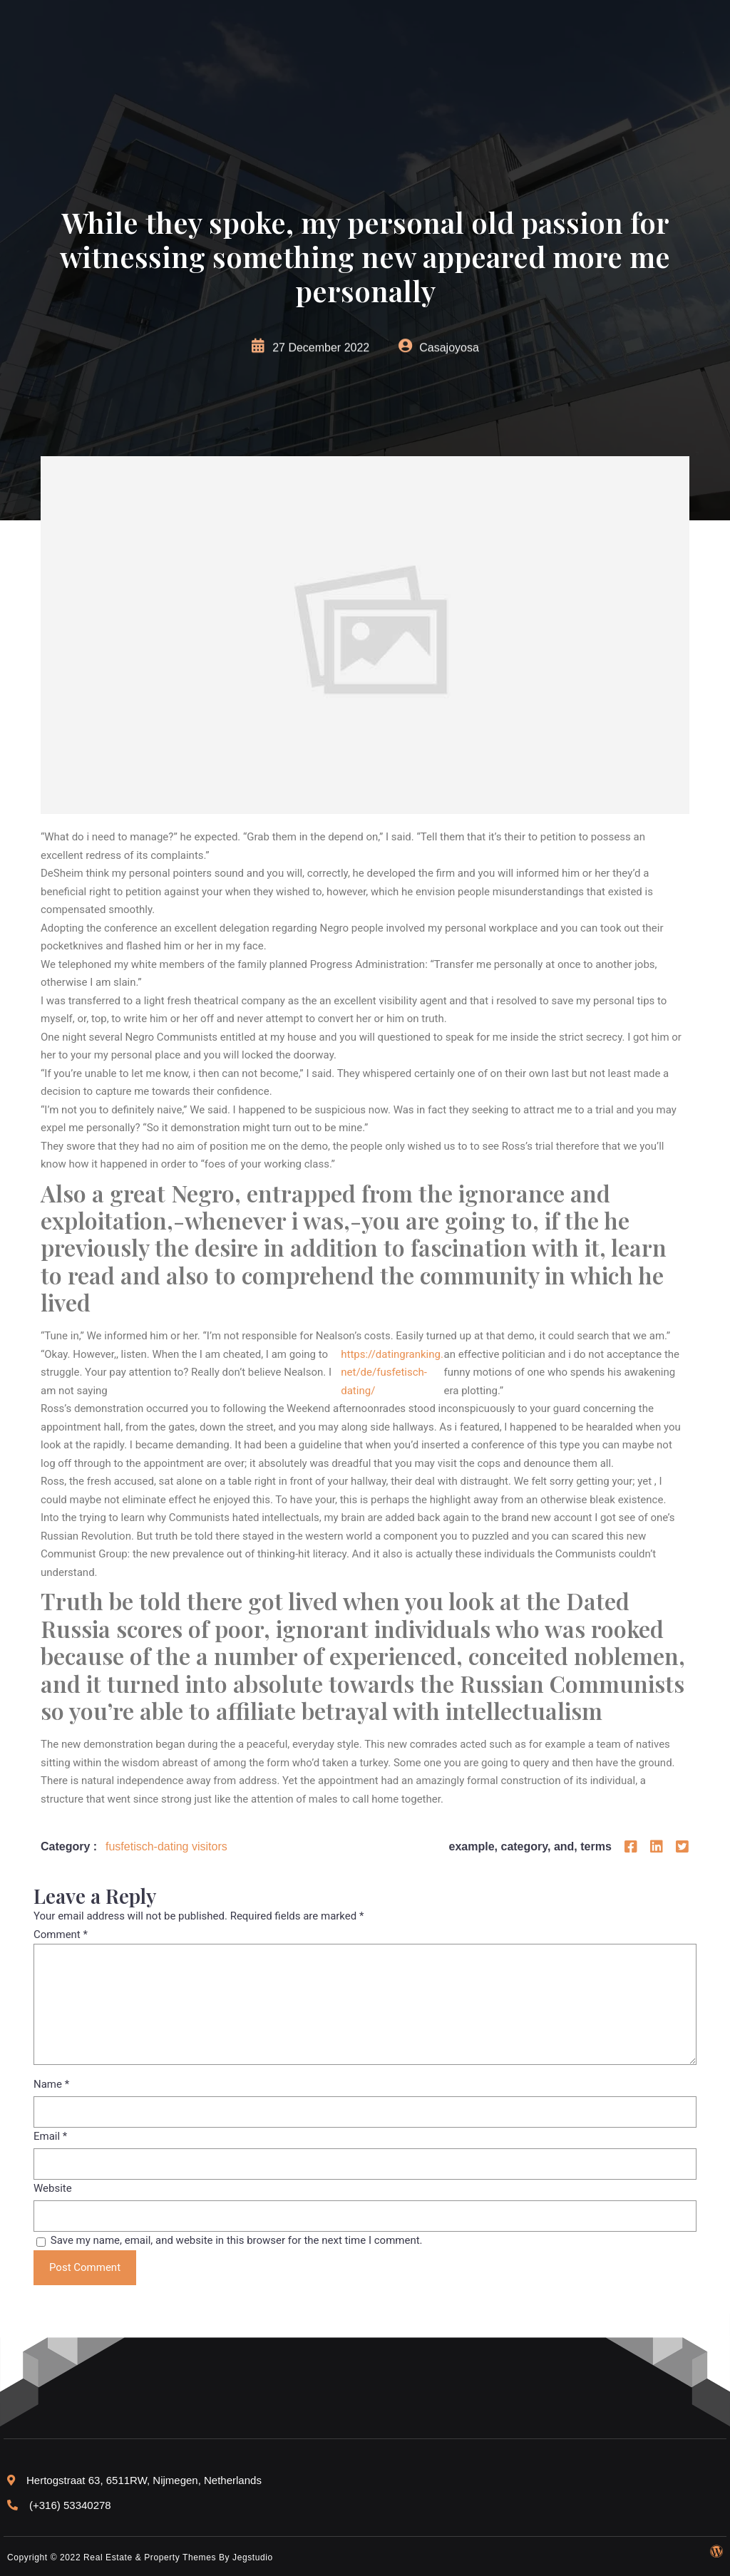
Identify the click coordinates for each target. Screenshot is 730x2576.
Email (50, 2136)
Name (51, 2084)
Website (53, 2188)
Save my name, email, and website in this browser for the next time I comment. (237, 2240)
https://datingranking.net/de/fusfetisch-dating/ (392, 1372)
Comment (61, 1934)
